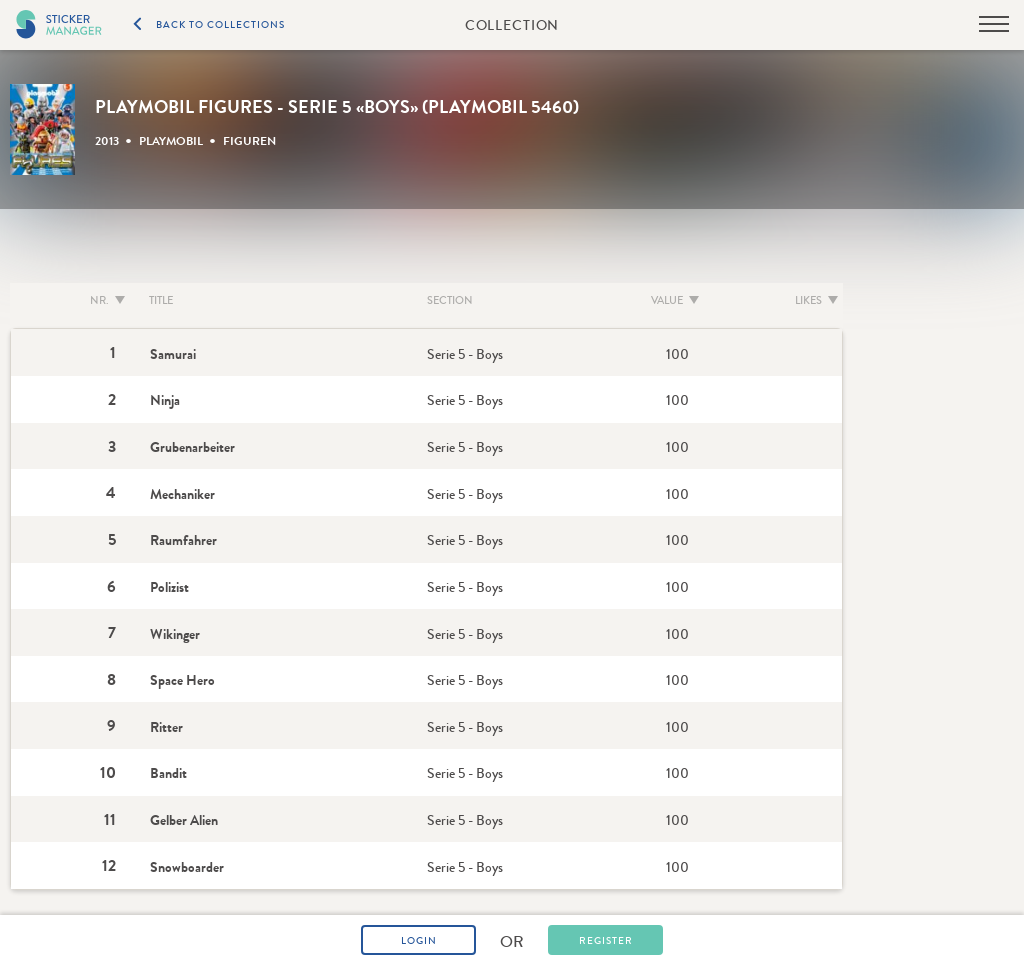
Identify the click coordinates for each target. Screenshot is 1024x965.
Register (606, 941)
